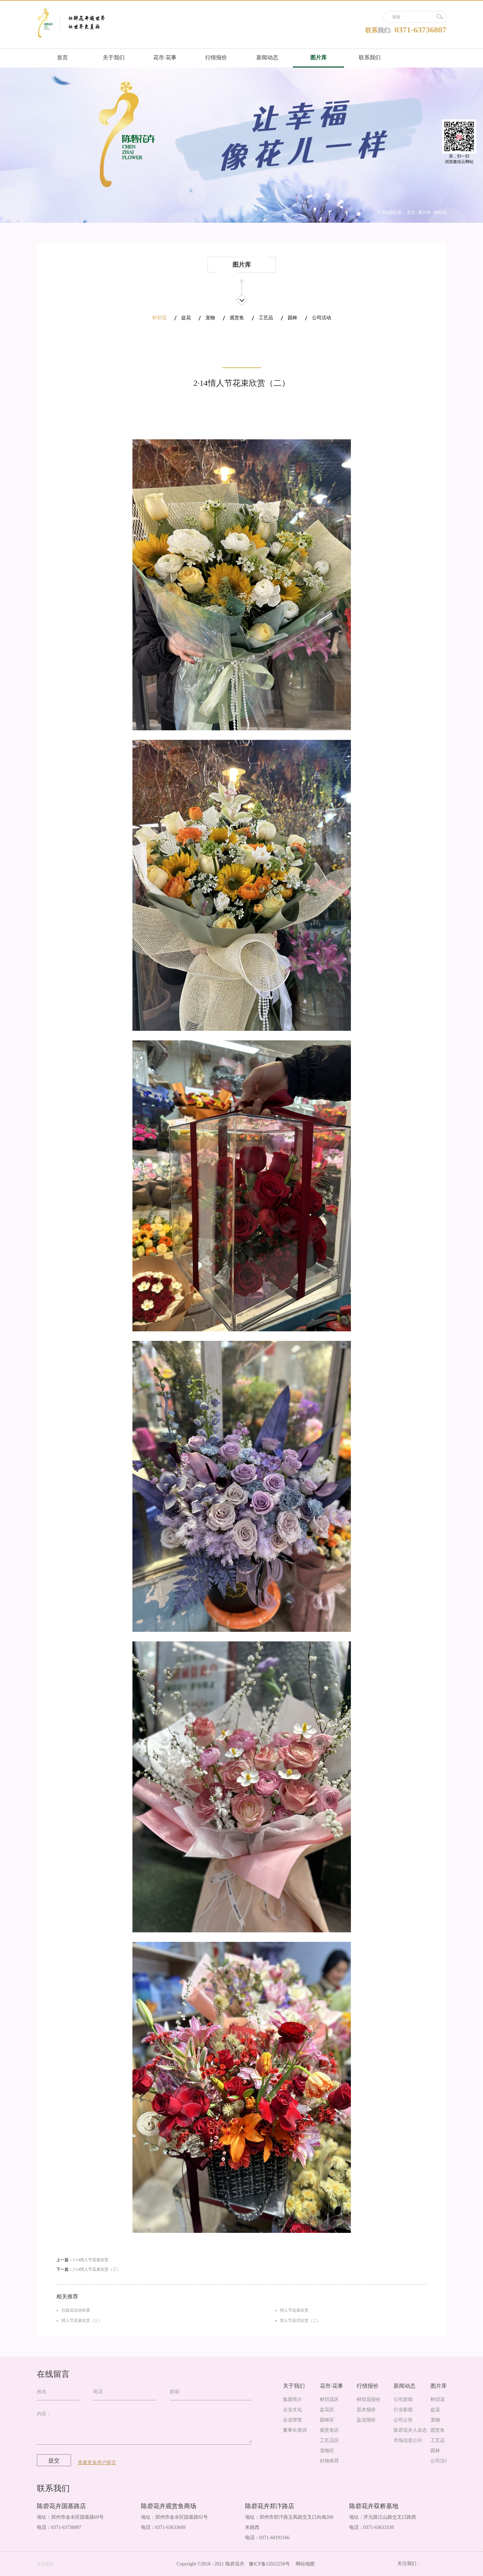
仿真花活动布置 (75, 2310)
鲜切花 (440, 212)
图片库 (424, 212)
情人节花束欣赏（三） (81, 2320)
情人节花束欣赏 (294, 2310)
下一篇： (88, 2269)
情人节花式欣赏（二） (300, 2320)
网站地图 (304, 2563)
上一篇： (82, 2259)
